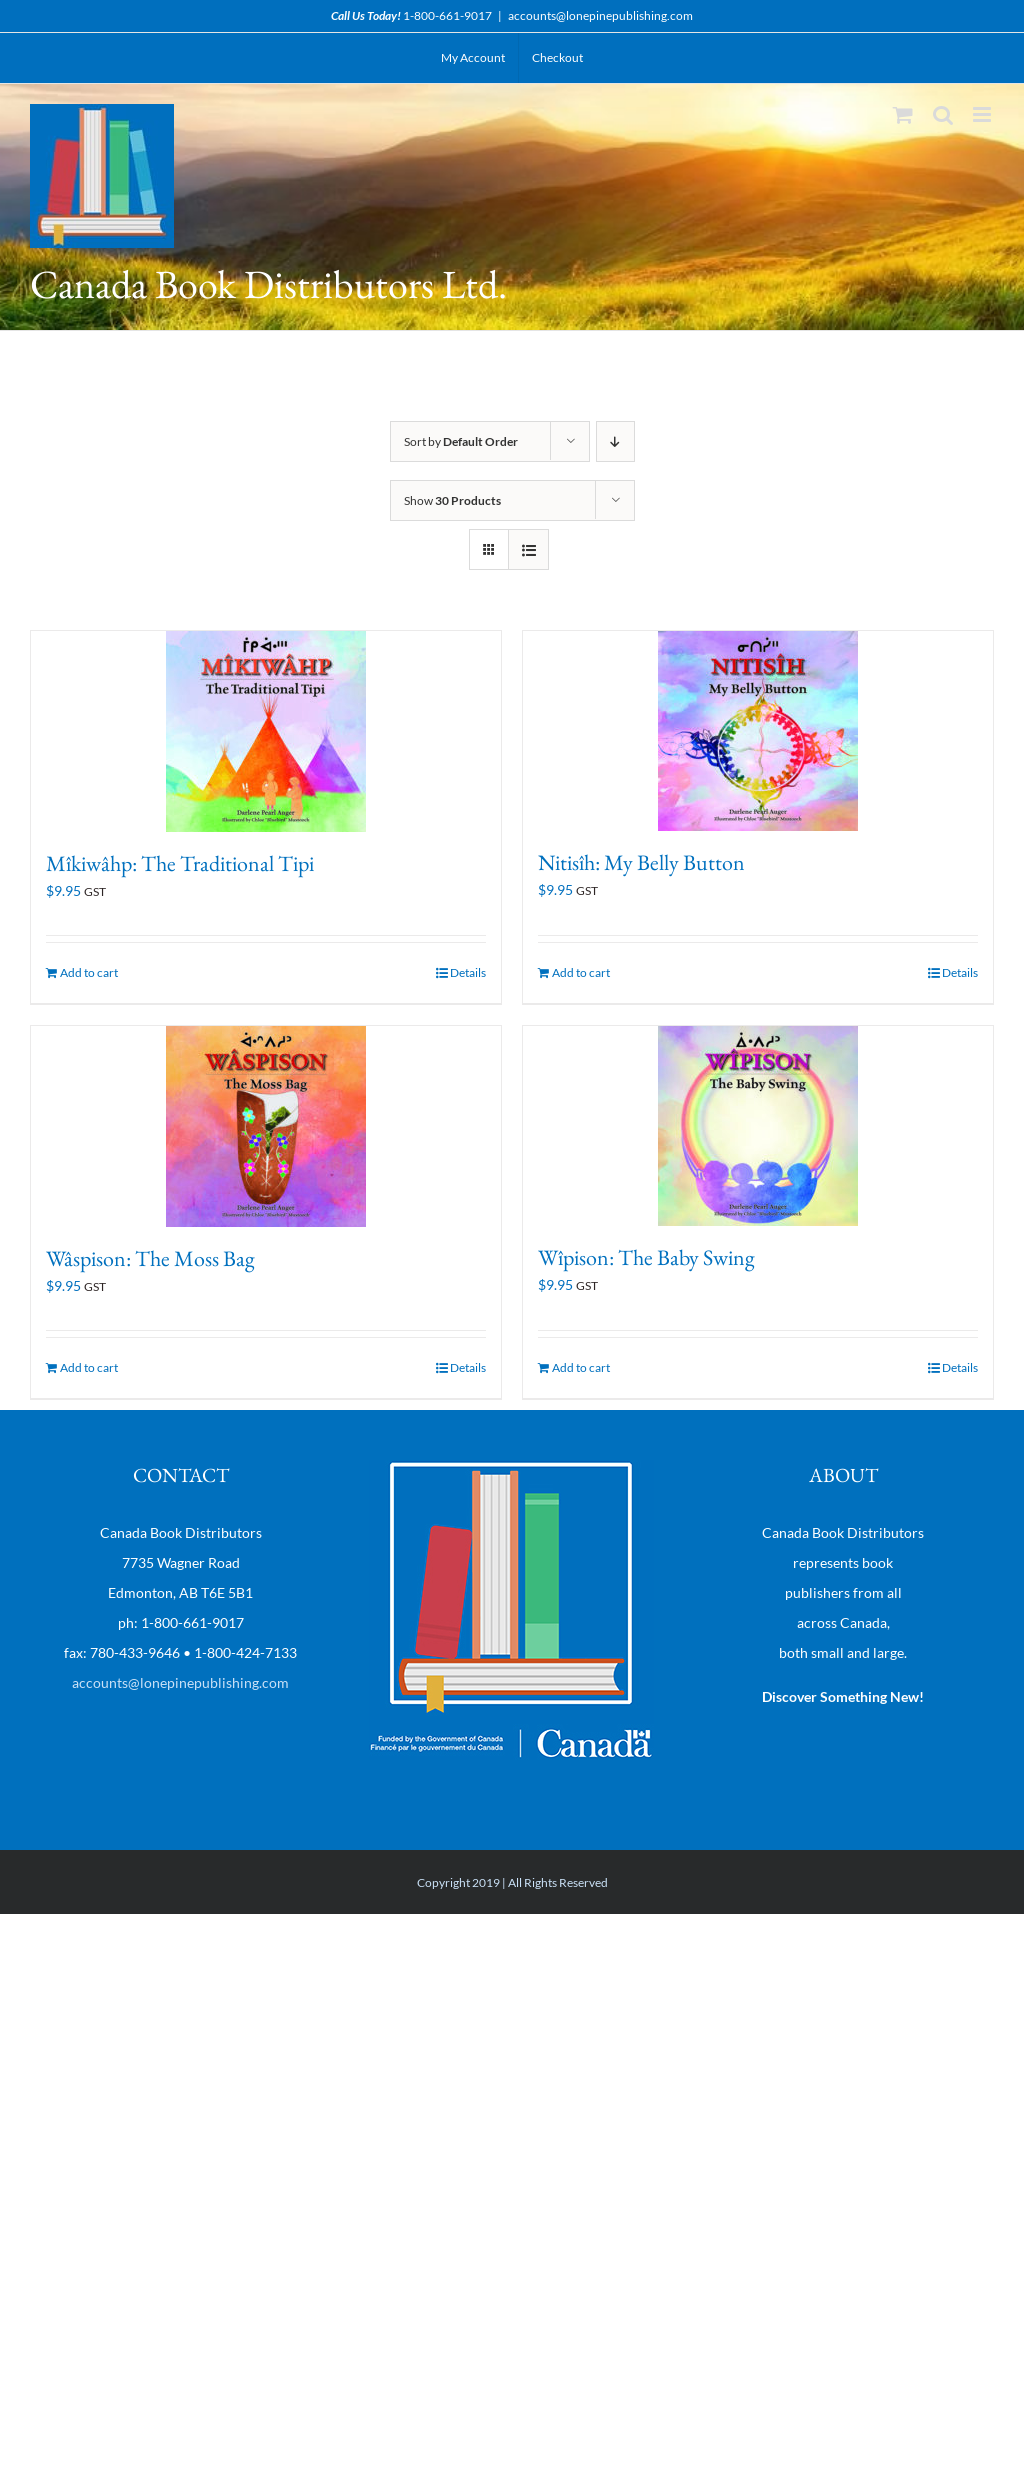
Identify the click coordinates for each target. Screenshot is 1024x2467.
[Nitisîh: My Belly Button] (758, 731)
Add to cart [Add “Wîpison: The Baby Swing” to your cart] (581, 1367)
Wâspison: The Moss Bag (150, 1258)
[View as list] (528, 549)
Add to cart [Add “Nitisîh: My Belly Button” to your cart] (581, 972)
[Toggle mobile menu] (983, 114)
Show (452, 500)
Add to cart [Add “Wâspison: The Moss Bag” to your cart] (89, 1367)
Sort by (461, 441)
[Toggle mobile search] (943, 114)
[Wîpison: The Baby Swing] (758, 1126)
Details (468, 972)
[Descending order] (615, 441)
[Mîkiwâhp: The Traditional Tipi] (266, 731)
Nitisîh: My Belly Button (641, 862)
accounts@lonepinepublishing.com (600, 15)
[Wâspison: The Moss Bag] (266, 1126)
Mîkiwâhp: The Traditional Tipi (180, 863)
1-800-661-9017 (447, 15)
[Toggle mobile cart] (903, 114)
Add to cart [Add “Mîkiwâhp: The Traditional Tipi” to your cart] (89, 972)
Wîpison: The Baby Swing (646, 1257)
